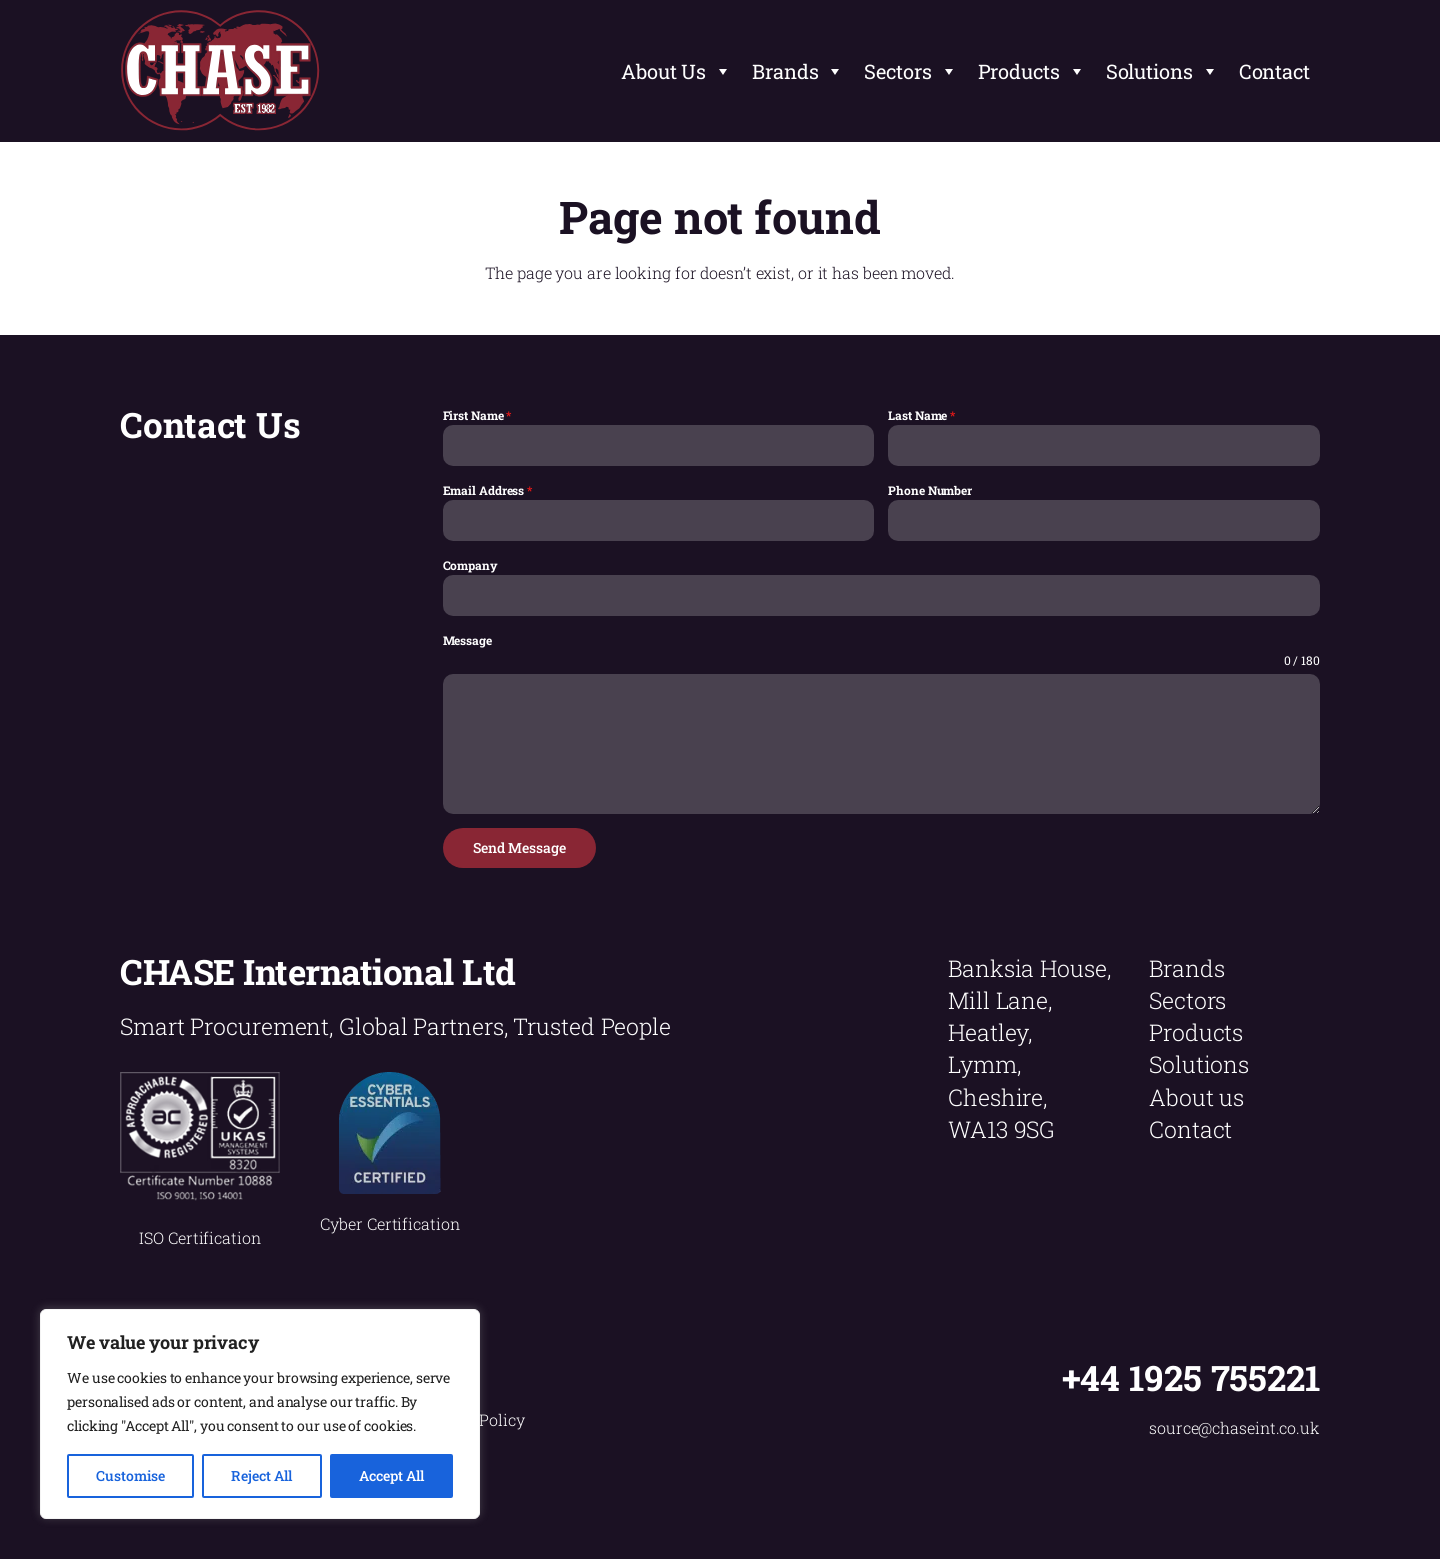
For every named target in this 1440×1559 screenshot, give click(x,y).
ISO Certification (199, 1237)
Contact (1274, 71)
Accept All (391, 1475)
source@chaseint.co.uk (1234, 1427)
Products (1032, 71)
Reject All (261, 1475)
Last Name (921, 415)
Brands (798, 71)
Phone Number (930, 490)
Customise (130, 1475)
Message (467, 640)
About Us (676, 71)
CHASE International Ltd (318, 971)
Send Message (519, 847)
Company (470, 565)
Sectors (910, 71)
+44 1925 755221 (1191, 1377)
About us (1196, 1097)
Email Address (488, 490)
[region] (260, 1414)
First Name (477, 415)
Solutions (1162, 71)
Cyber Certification (389, 1223)
